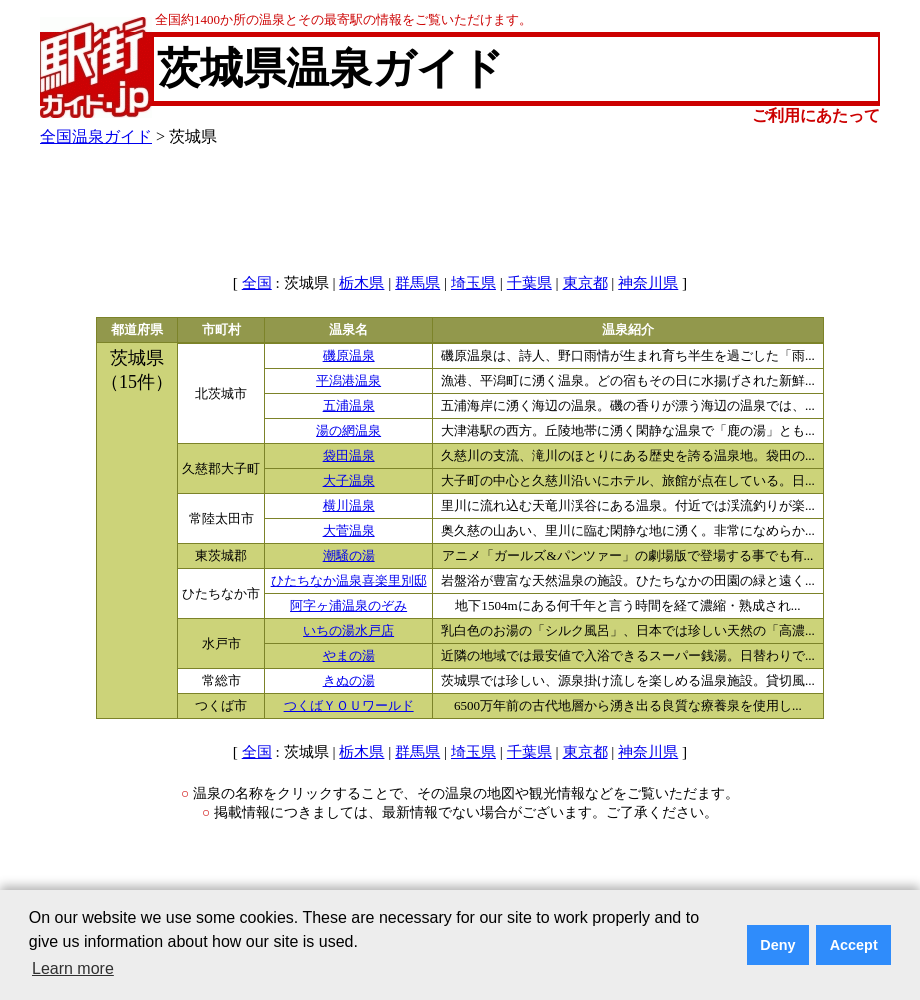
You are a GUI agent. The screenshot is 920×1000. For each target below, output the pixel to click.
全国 (257, 283)
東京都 (585, 283)
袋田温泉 (349, 456)
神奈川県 (648, 283)
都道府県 (137, 330)
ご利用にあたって (816, 115)
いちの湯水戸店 (348, 631)
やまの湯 (349, 656)
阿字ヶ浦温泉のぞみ (348, 606)
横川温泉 (349, 506)
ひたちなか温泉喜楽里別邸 (349, 581)
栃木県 (361, 283)
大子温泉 (349, 481)
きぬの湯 (349, 681)
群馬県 (417, 283)
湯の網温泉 (348, 431)
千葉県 (529, 283)
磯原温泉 (349, 356)
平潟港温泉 (348, 381)
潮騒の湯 (349, 556)
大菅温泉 (349, 531)
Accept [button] (854, 945)
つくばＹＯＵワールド (349, 706)
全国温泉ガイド (96, 136)
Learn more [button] (73, 968)
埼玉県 (473, 283)
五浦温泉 (349, 406)
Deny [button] (777, 945)
